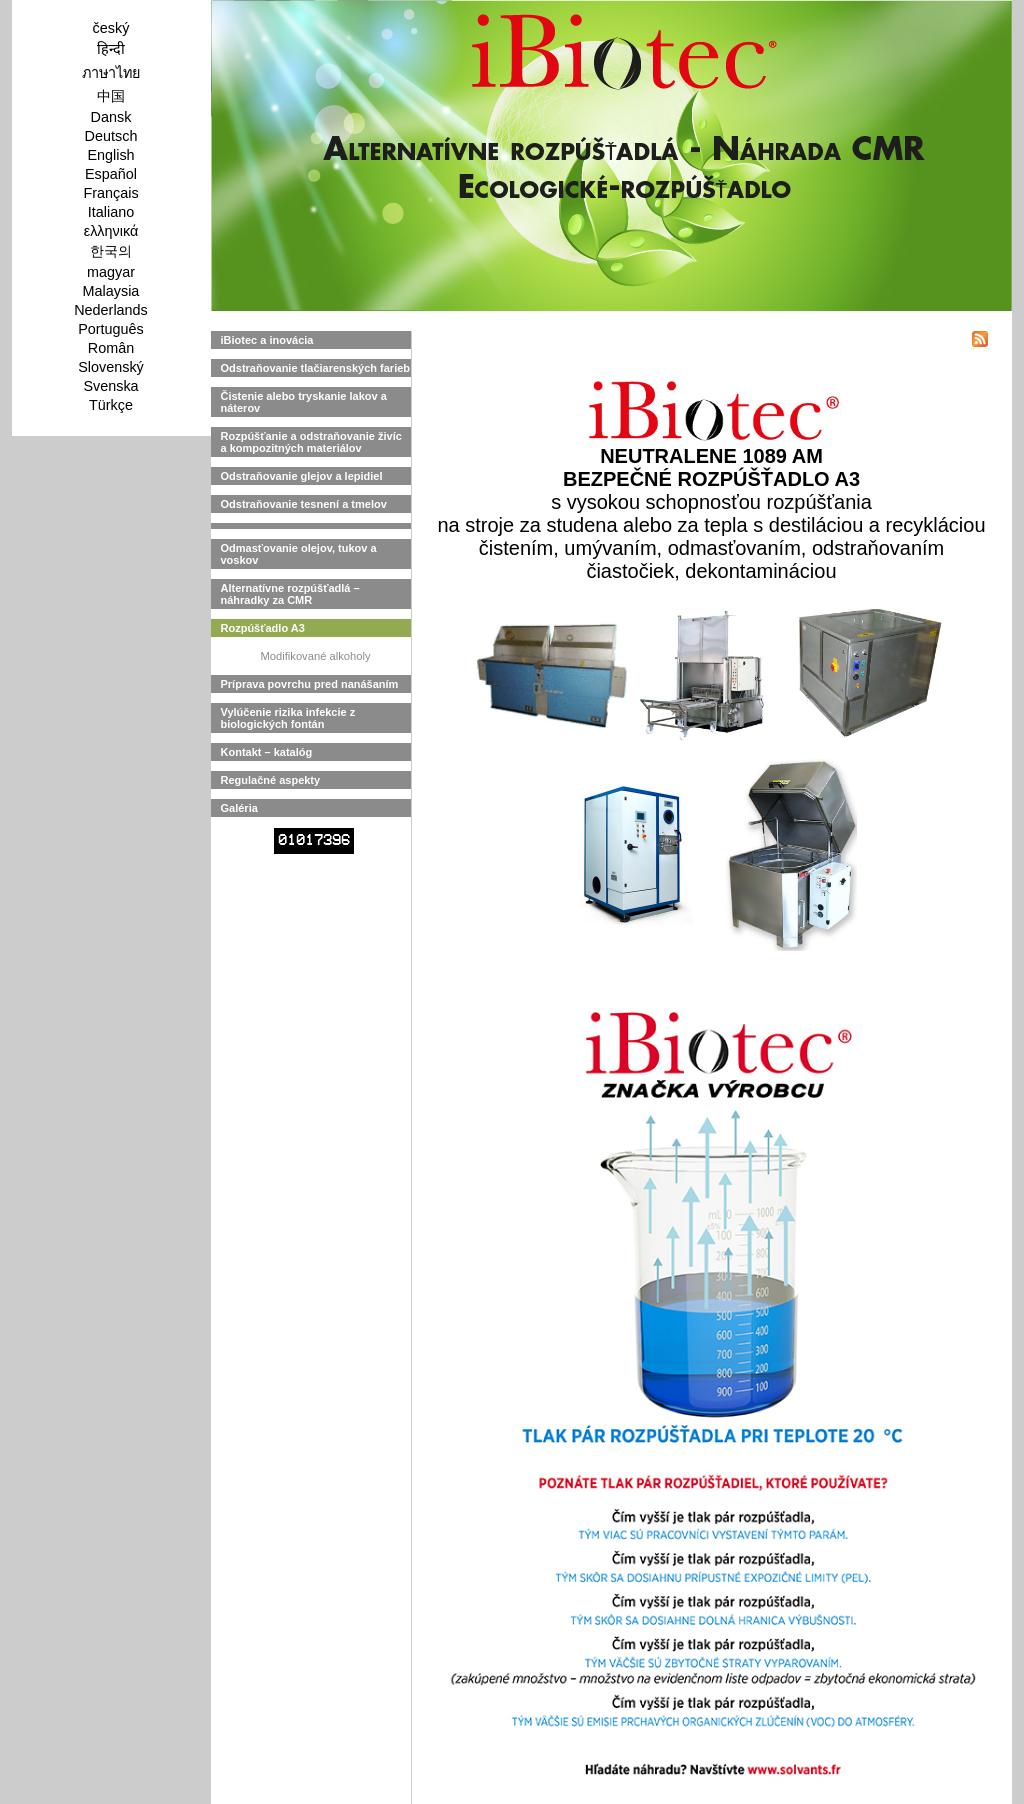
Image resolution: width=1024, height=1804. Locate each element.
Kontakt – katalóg (267, 752)
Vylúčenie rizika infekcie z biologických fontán (288, 718)
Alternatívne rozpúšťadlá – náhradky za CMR (290, 594)
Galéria (239, 808)
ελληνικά (111, 231)
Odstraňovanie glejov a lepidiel (302, 476)
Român (111, 348)
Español (111, 174)
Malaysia (111, 291)
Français (110, 193)
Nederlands (111, 310)
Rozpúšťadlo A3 (263, 628)
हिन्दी (111, 49)
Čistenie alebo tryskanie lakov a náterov (304, 402)
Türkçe (111, 405)
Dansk (111, 117)
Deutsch (111, 136)
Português (111, 329)
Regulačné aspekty (271, 780)
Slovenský (111, 367)
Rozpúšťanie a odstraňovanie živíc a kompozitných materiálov (311, 442)
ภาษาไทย (111, 73)
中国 (111, 96)
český (111, 28)
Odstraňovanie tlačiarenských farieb (316, 368)
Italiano (111, 212)
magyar (111, 272)
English (110, 155)
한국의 (111, 251)
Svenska (110, 386)
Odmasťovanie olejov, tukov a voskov (299, 554)
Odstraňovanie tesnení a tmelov (304, 504)
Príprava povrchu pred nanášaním (310, 684)
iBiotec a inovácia (267, 340)
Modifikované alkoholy (315, 656)
